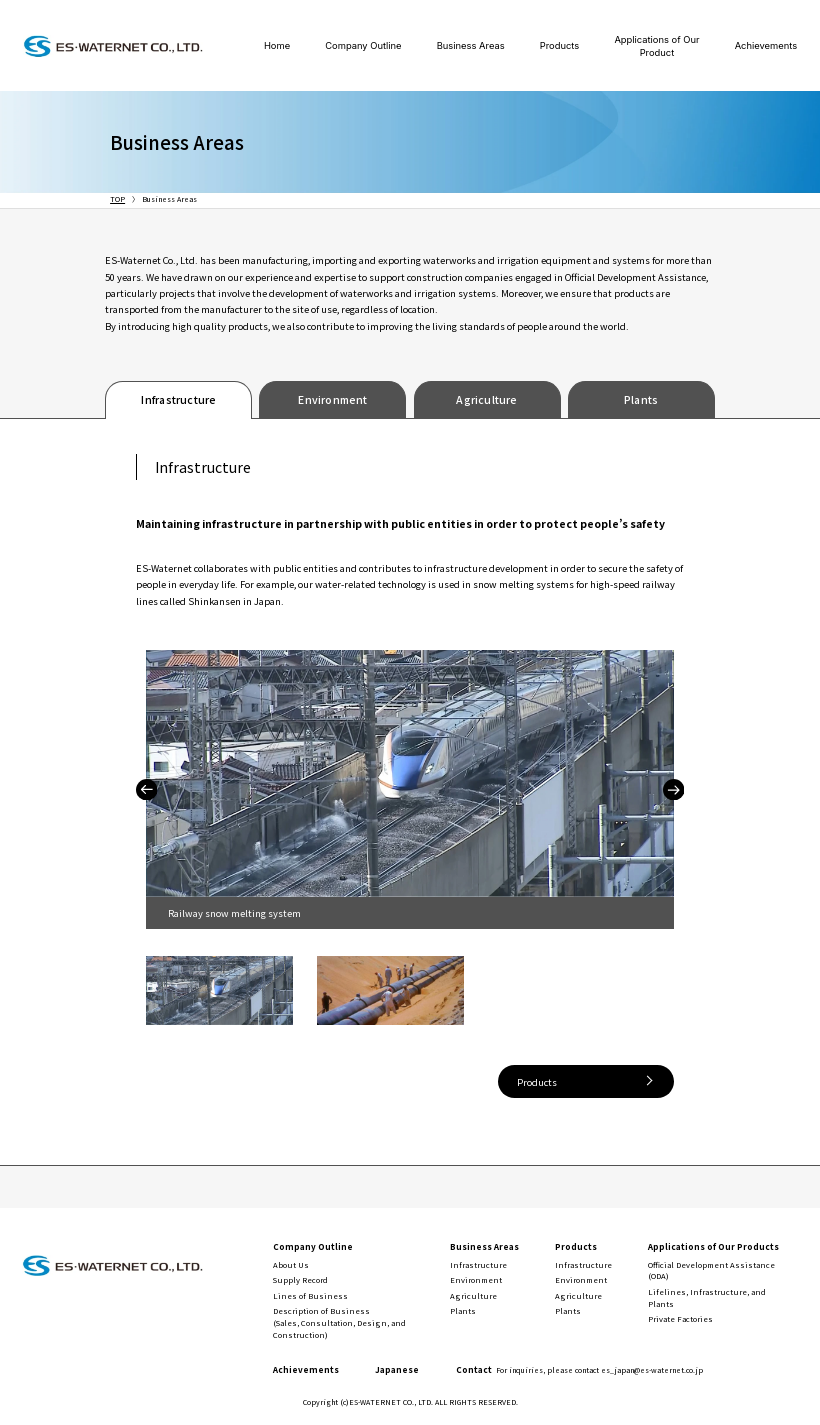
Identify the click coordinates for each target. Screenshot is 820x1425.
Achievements (766, 45)
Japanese (397, 1369)
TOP (117, 199)
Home (277, 45)
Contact (580, 1369)
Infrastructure (178, 399)
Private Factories (680, 1318)
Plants (641, 399)
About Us (291, 1264)
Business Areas (471, 45)
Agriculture (486, 399)
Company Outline (363, 45)
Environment (332, 399)
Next (673, 789)
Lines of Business (310, 1295)
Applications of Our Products (713, 1246)
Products (559, 45)
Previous (146, 789)
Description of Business (339, 1322)
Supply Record (300, 1279)
